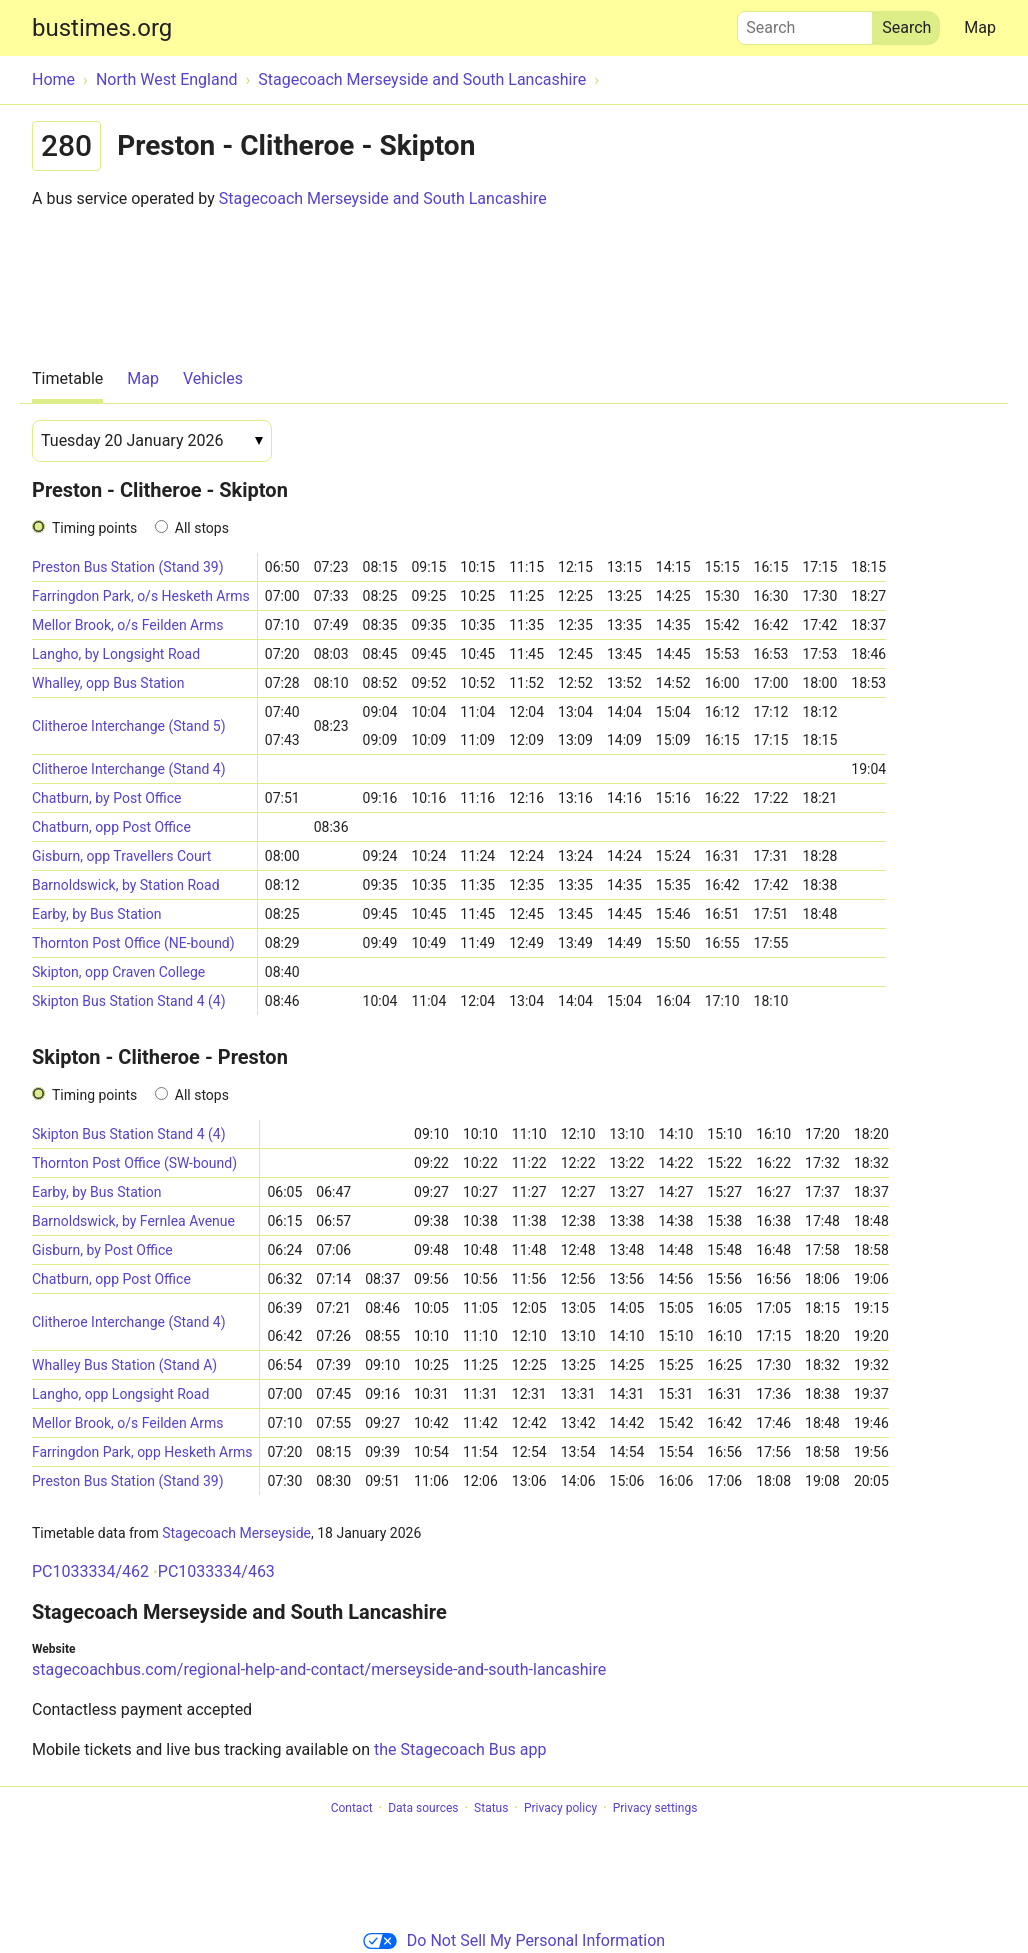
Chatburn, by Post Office (107, 798)
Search (805, 23)
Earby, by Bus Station (96, 914)
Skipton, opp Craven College (118, 972)
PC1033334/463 (216, 1571)
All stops (202, 528)
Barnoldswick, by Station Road (126, 885)
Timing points (94, 528)
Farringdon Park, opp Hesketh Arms (142, 1452)
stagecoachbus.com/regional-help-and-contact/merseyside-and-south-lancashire (319, 1669)
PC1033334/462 (90, 1571)
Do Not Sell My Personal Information (514, 1940)
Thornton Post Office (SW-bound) (134, 1163)
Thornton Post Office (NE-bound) (133, 943)
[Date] (152, 441)
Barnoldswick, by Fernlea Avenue (133, 1221)
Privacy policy (560, 1808)
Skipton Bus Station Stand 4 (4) (129, 1001)
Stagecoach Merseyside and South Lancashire (383, 198)
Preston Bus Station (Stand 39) (128, 567)
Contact (352, 1808)
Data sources (423, 1808)
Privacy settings (655, 1808)
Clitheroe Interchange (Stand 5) (129, 726)
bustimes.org (102, 28)
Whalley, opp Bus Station (108, 683)
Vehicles (213, 378)
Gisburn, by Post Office (102, 1250)
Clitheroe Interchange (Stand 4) (129, 769)
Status (491, 1808)
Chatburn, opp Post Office (111, 827)
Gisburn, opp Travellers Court (121, 856)
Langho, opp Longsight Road (120, 1394)
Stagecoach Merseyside (236, 1533)
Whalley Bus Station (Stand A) (124, 1365)
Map (980, 27)
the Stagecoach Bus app (460, 1749)
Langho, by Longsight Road (116, 654)
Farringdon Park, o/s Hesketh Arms (141, 596)
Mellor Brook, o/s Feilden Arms (127, 625)
